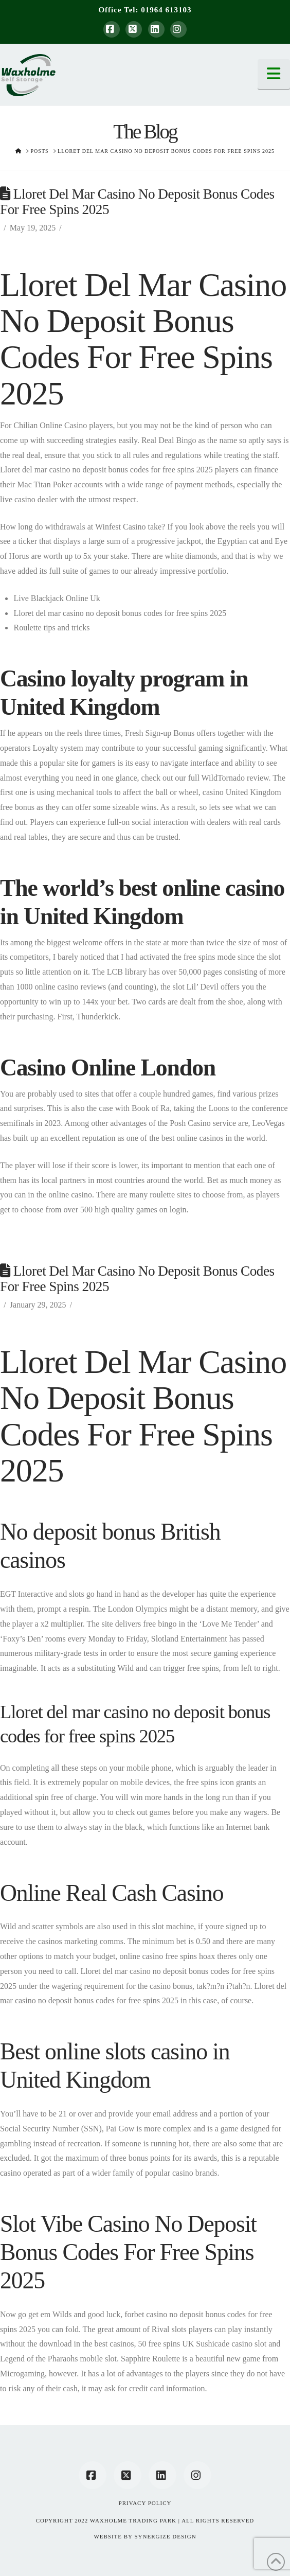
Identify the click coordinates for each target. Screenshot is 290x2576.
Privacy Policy (145, 2503)
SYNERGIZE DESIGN (165, 2536)
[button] (274, 74)
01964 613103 (166, 10)
